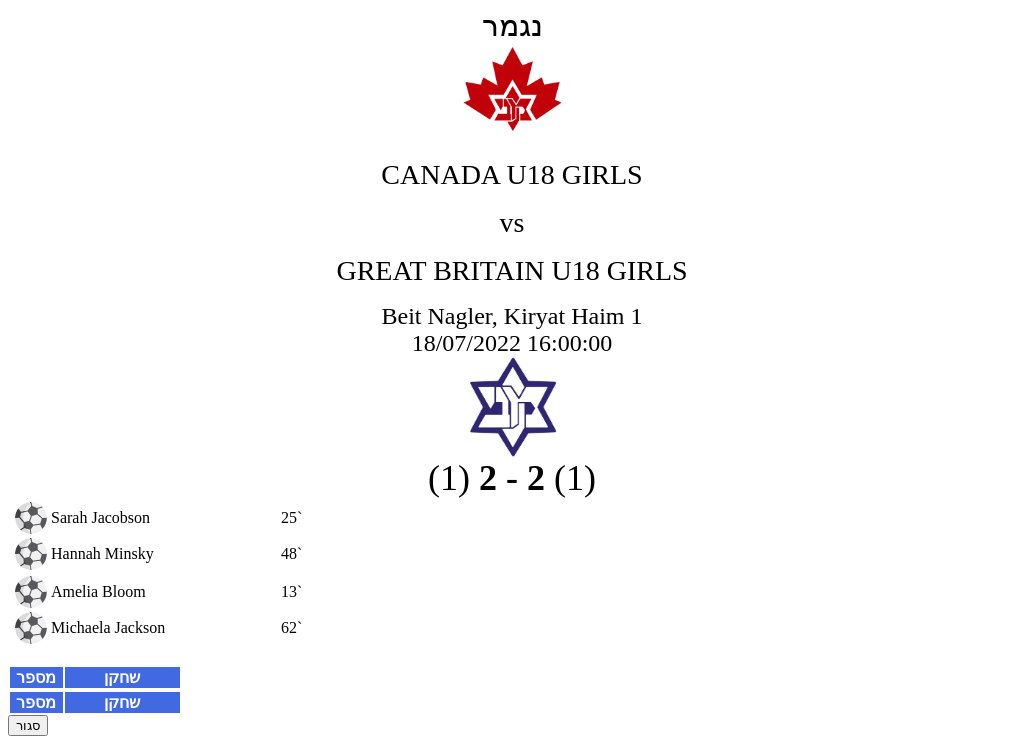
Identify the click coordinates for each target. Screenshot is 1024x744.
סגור (28, 725)
